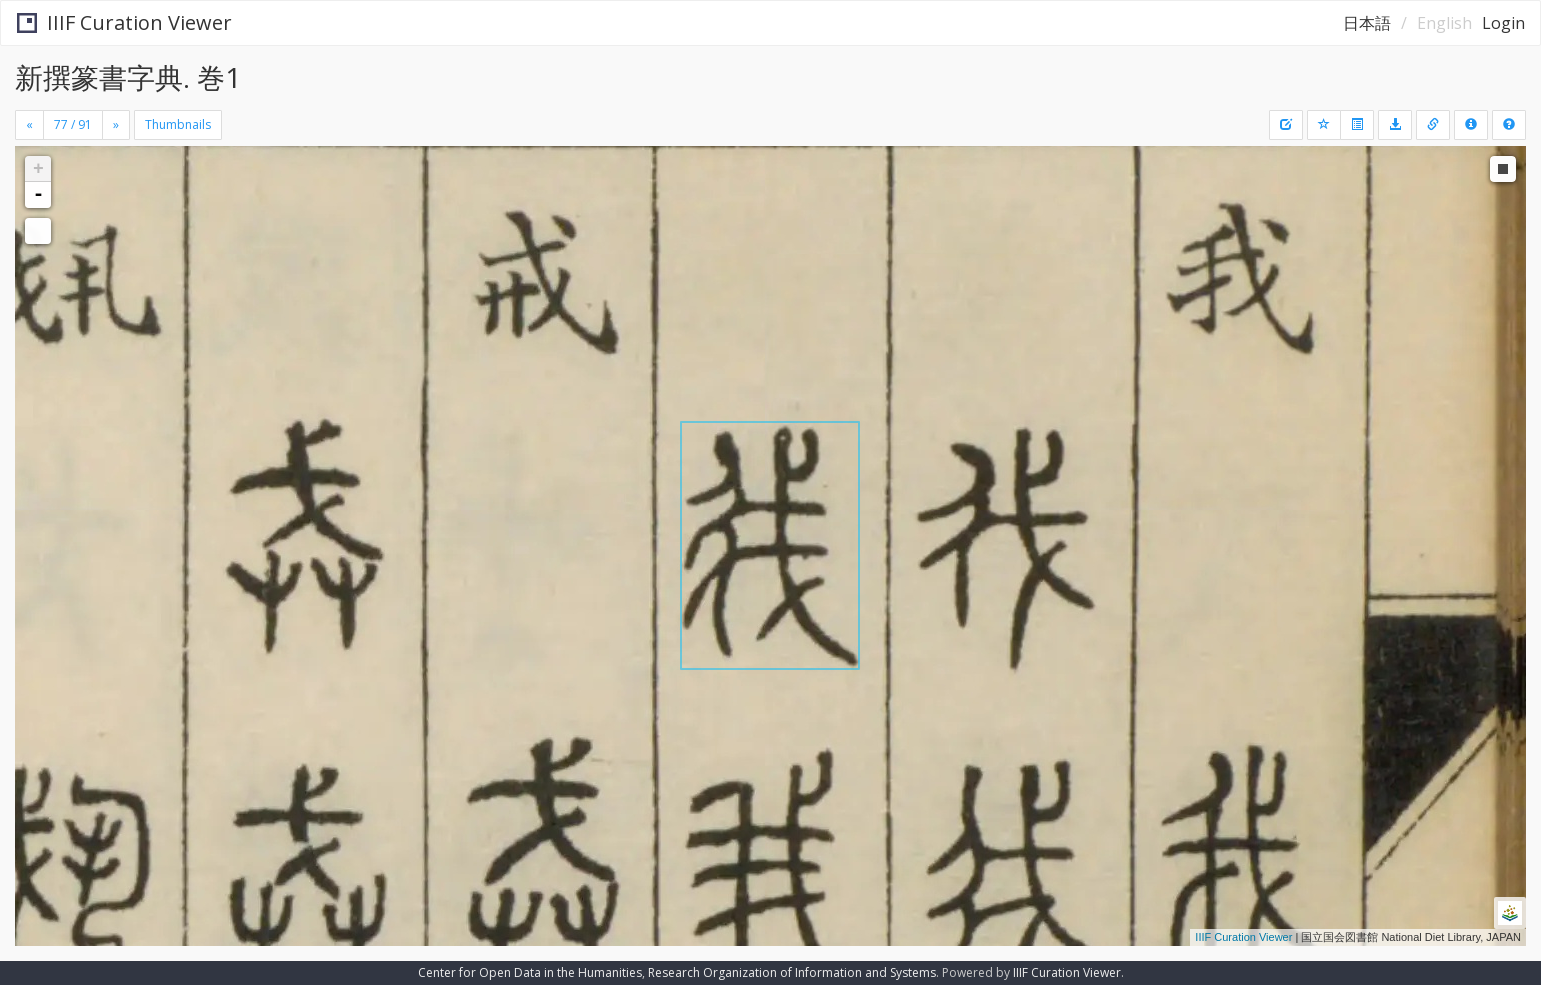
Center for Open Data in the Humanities (530, 972)
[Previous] (29, 125)
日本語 (1367, 23)
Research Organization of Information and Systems (792, 972)
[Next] (116, 125)
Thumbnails (178, 124)
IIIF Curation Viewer (124, 22)
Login (1503, 23)
